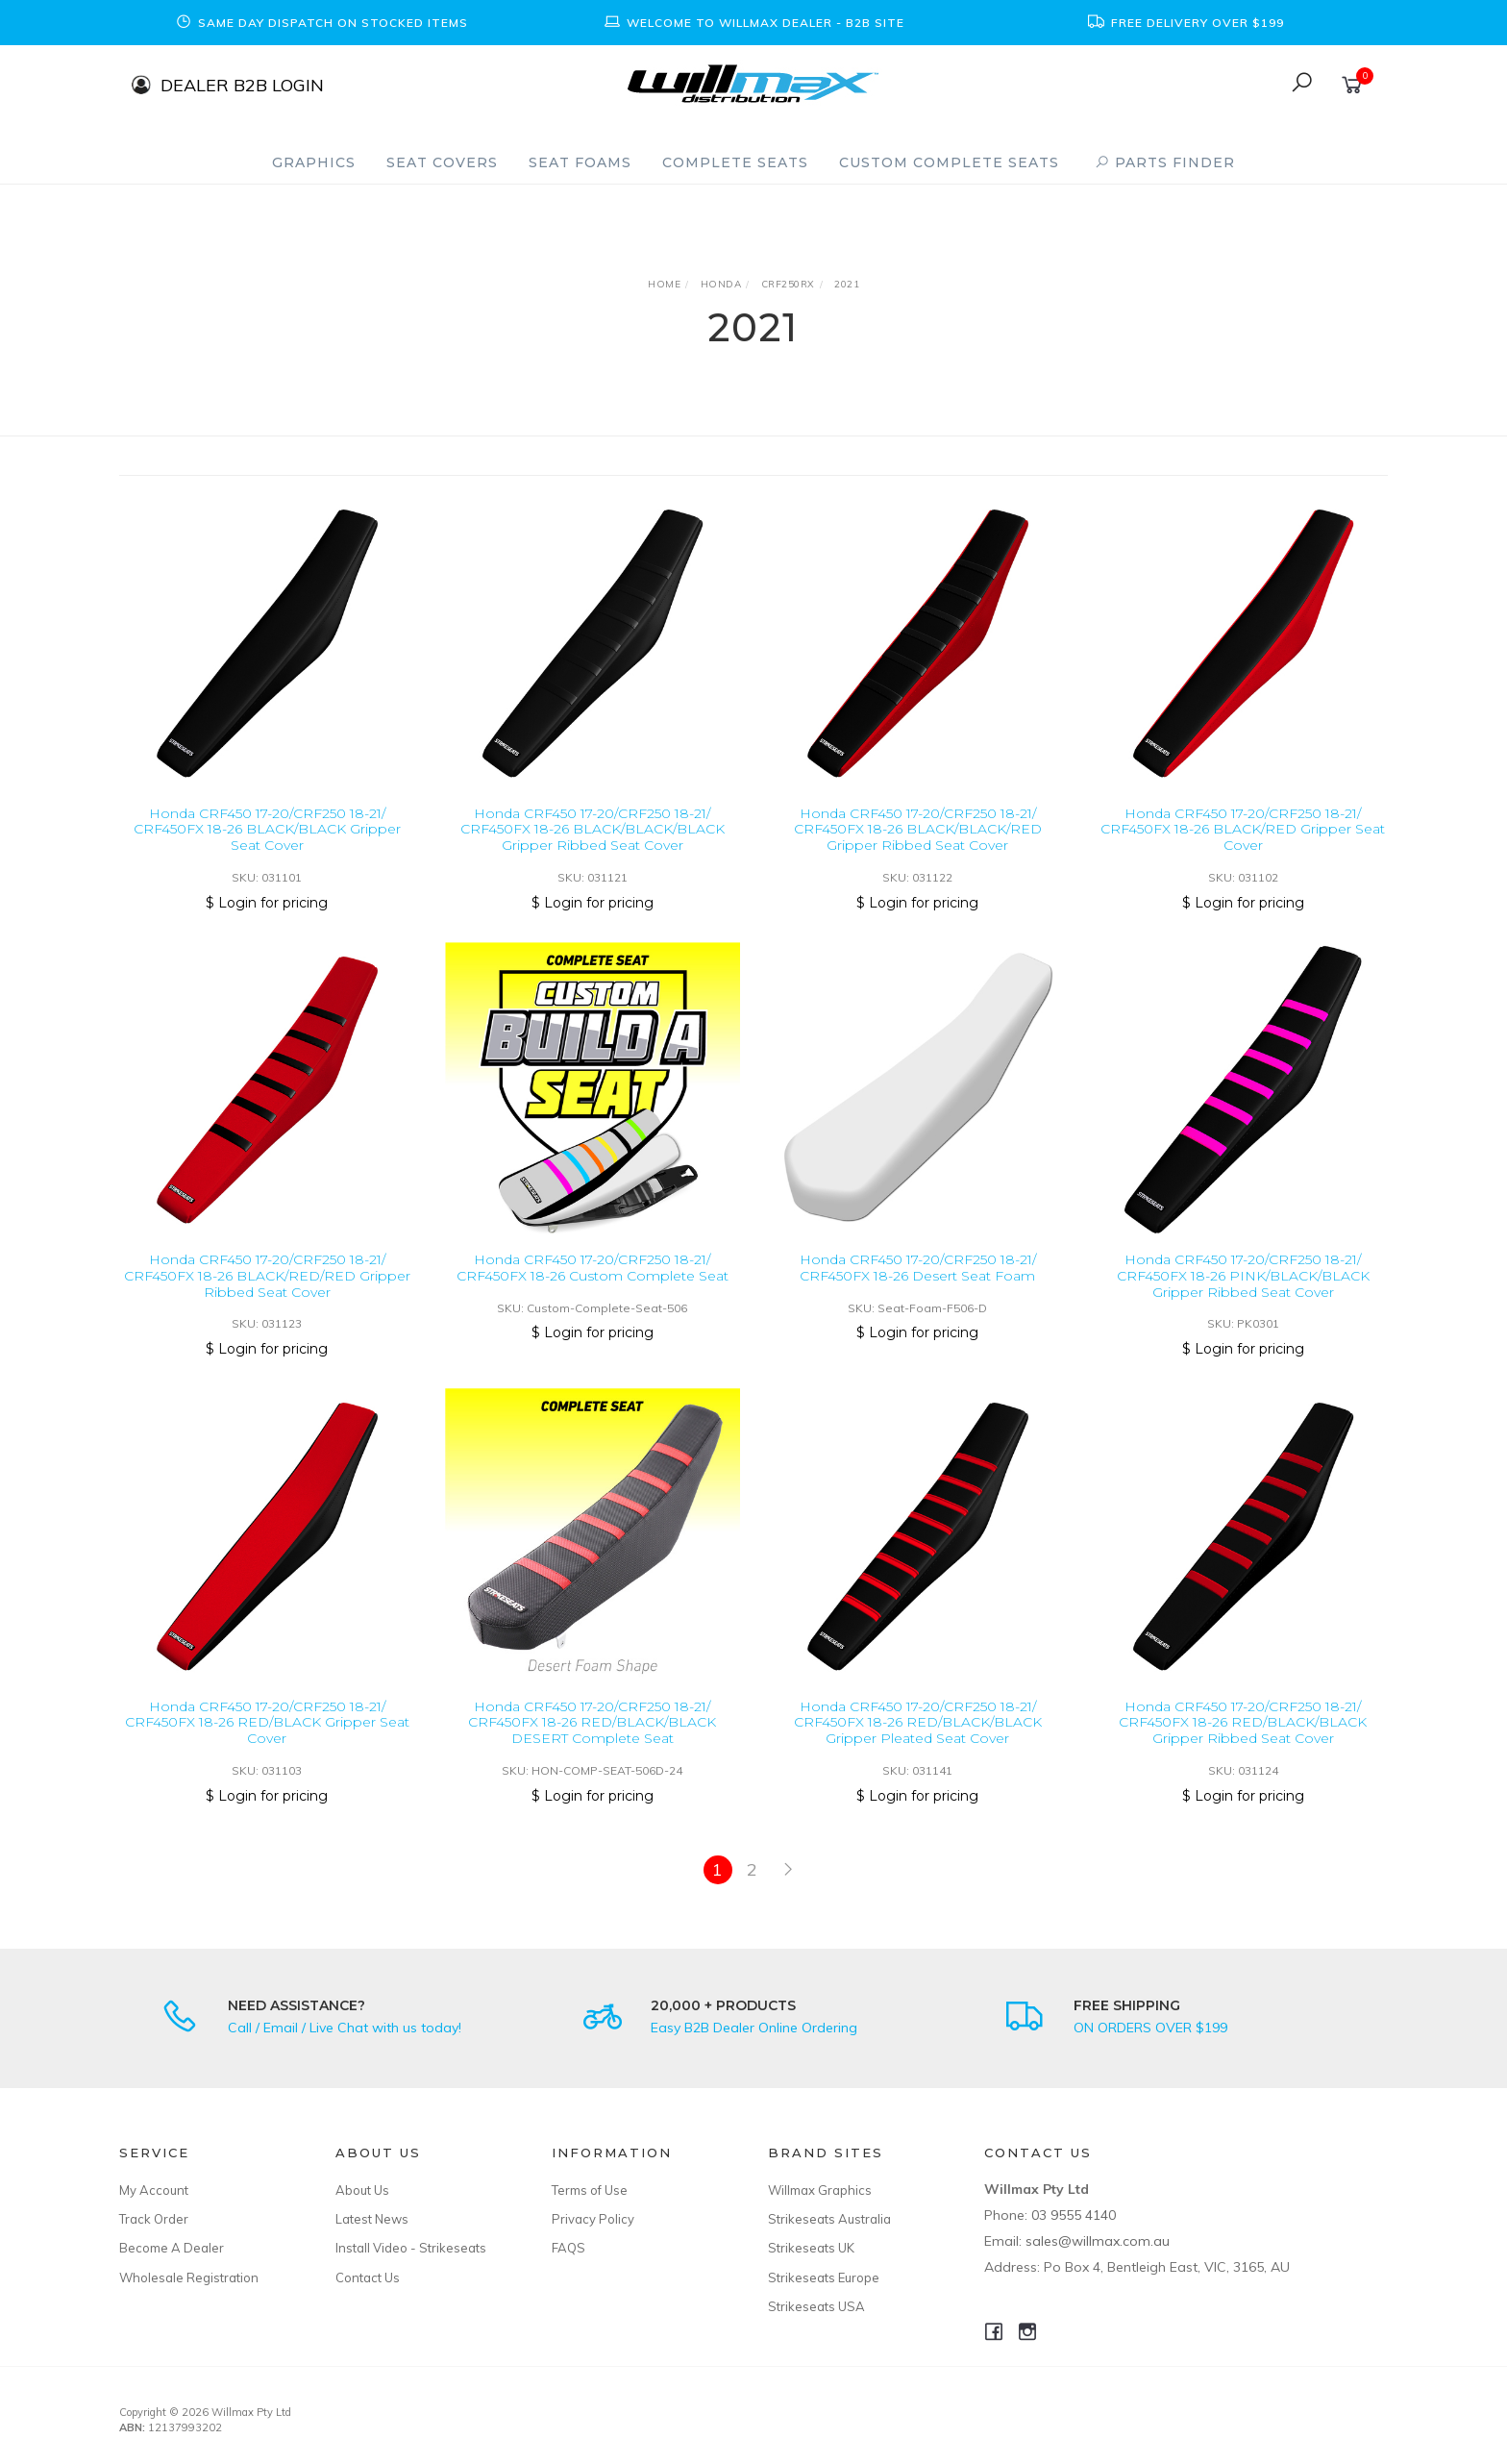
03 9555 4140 (1073, 2215)
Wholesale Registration (189, 2277)
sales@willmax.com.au (1097, 2241)
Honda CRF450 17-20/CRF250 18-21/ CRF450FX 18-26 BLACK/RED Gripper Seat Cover (1242, 830)
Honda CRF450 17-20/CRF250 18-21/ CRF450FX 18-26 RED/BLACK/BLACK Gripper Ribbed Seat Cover (1243, 1739)
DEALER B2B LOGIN (242, 84)
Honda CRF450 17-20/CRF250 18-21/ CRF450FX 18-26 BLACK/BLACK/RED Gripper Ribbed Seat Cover (918, 830)
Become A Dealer (171, 2247)
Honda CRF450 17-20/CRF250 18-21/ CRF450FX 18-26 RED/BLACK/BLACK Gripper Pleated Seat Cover (918, 1739)
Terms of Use (590, 2190)
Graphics (314, 162)
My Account (153, 2190)
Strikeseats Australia (829, 2219)
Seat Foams (580, 162)
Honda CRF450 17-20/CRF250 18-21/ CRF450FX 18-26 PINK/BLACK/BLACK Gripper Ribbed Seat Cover (1243, 1293)
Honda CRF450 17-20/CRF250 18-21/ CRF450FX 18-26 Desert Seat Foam (918, 1285)
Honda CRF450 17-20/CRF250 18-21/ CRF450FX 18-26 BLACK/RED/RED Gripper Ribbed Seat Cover (267, 1293)
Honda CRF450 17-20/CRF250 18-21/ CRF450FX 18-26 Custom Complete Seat (593, 1285)
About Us (362, 2190)
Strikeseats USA (816, 2306)
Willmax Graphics (820, 2190)
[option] (321, 23)
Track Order (153, 2219)
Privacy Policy (593, 2219)
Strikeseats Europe (823, 2277)
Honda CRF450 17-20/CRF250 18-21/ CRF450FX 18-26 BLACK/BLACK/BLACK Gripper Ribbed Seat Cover (592, 830)
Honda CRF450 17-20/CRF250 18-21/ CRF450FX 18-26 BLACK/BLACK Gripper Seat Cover (267, 830)
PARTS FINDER (1165, 162)
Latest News (371, 2219)
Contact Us (367, 2277)
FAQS (568, 2247)
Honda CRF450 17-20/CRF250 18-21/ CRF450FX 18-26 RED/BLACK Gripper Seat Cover (267, 1739)
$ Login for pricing (267, 902)
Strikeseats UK (811, 2247)
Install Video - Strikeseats (410, 2247)
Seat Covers (442, 162)
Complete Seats (735, 162)
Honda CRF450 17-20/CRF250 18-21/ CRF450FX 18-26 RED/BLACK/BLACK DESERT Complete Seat (592, 1739)
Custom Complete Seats (949, 162)
